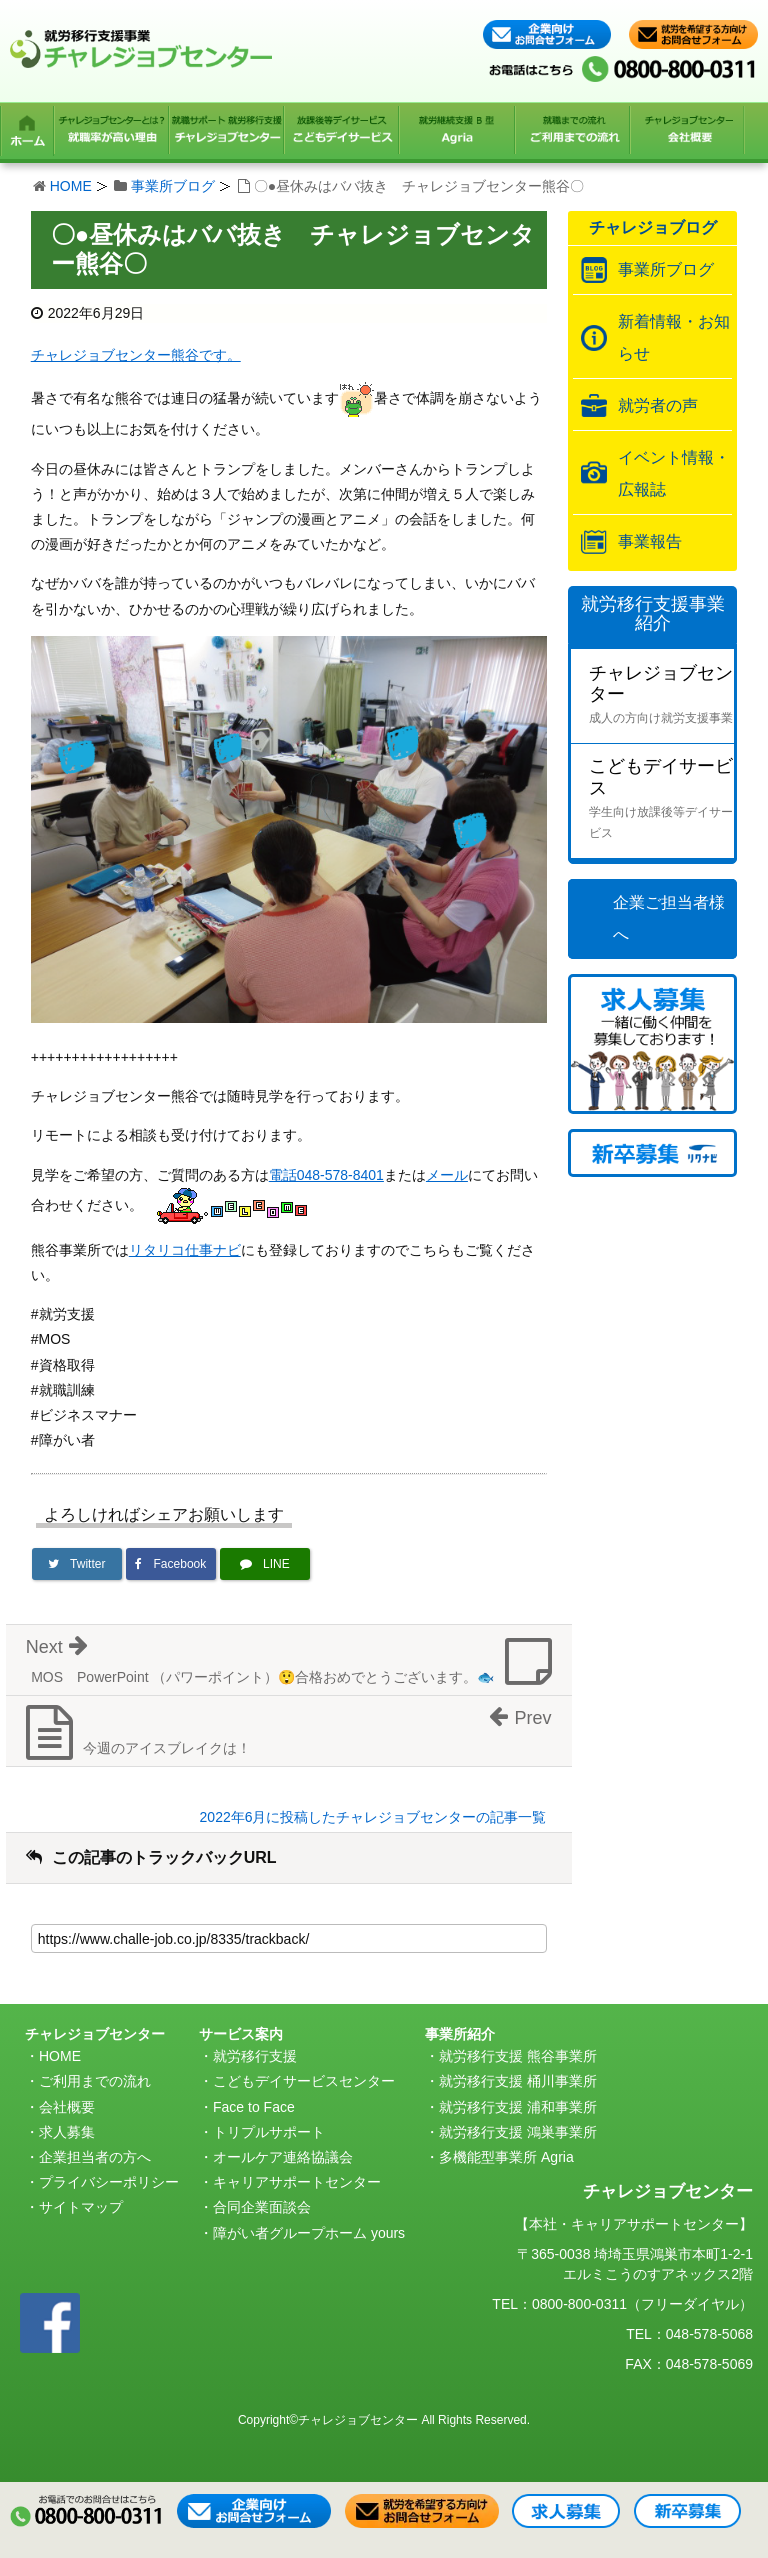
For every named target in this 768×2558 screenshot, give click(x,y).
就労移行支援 (255, 2056)
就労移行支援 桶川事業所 (518, 2081)
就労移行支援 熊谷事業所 (518, 2056)
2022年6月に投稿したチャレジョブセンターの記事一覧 (373, 1817)
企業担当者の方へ (95, 2157)
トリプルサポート (269, 2132)
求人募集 (67, 2132)
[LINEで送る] (265, 1564)
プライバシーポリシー (109, 2182)
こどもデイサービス (662, 800)
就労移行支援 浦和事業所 (518, 2107)
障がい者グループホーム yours (309, 2233)
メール (447, 1175)
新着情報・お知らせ (674, 337)
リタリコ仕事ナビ (185, 1250)
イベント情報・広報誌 (674, 473)
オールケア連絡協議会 (283, 2157)
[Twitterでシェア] (77, 1564)
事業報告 (650, 541)
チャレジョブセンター (662, 696)
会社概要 (67, 2107)
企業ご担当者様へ (669, 918)
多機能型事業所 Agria (506, 2157)
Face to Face (254, 2107)
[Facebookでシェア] (171, 1564)
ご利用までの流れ (95, 2081)
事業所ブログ (173, 186)
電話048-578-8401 (326, 1175)
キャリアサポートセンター (297, 2182)
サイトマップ (81, 2207)
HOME (71, 186)
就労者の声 (658, 405)
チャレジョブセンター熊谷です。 (136, 355)
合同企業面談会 (262, 2207)
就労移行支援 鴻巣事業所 (518, 2132)
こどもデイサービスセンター (304, 2081)
